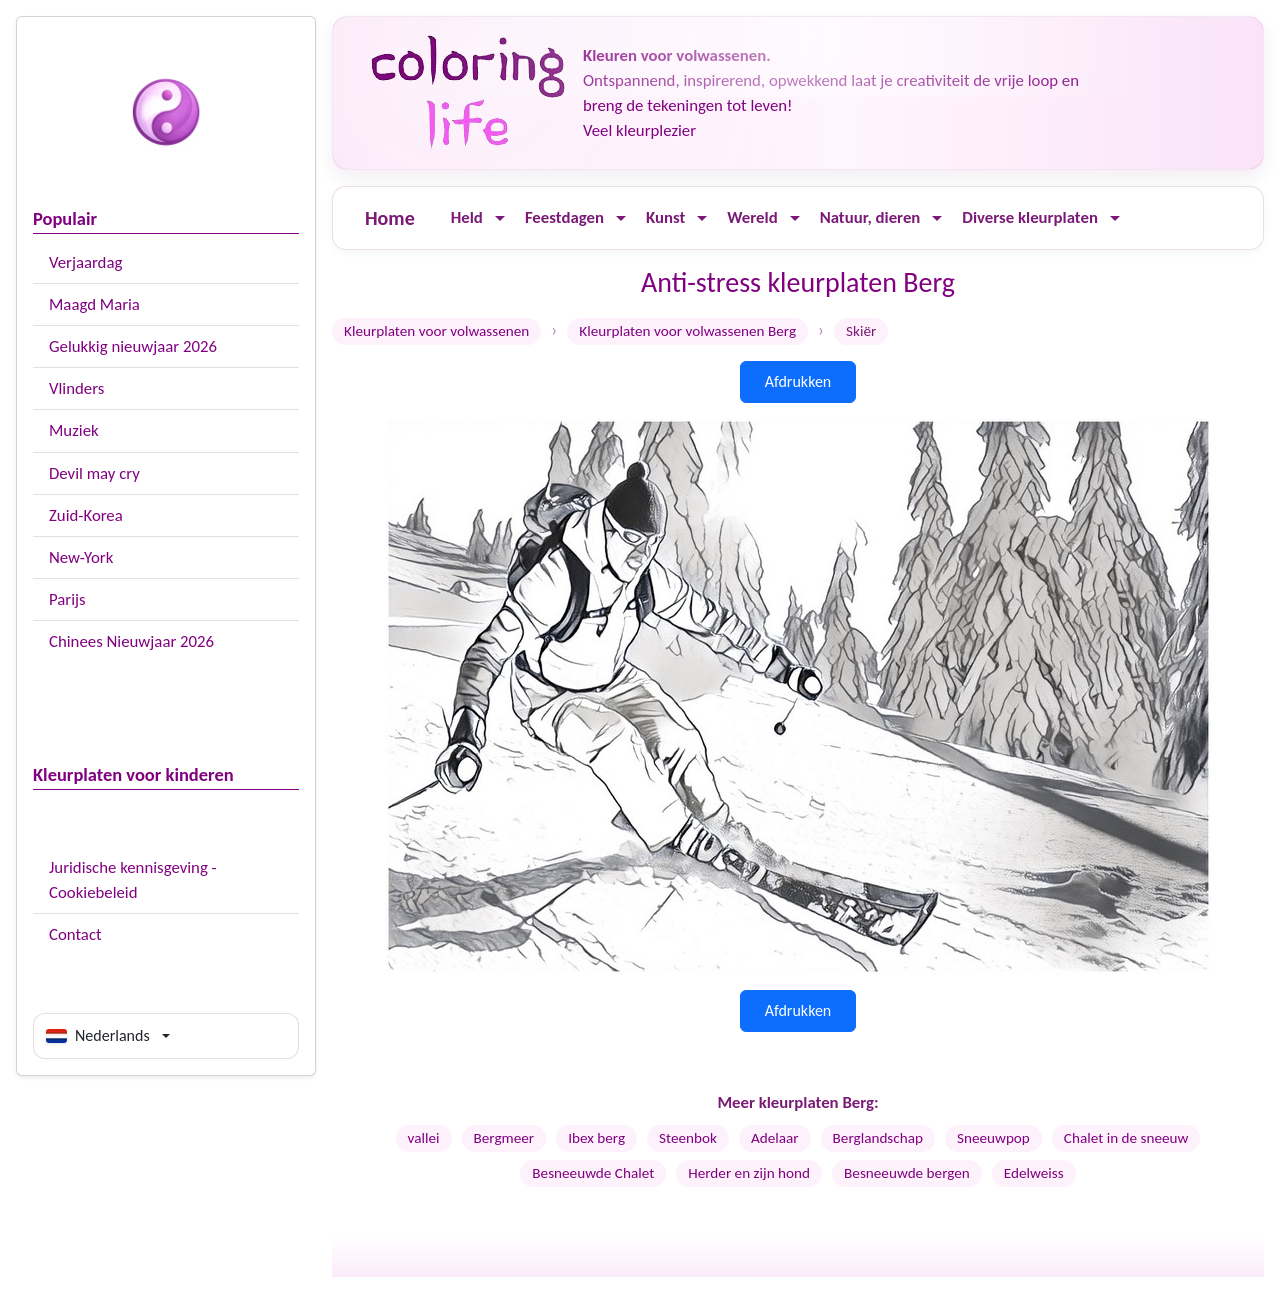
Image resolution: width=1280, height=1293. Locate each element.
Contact (75, 934)
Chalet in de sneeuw (1126, 1138)
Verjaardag (85, 262)
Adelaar (775, 1138)
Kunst (665, 217)
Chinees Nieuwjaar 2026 (131, 641)
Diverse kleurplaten (1030, 217)
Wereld (752, 217)
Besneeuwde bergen (907, 1173)
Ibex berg (596, 1138)
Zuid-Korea (86, 515)
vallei (424, 1138)
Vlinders (76, 388)
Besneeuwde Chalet (593, 1173)
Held (467, 217)
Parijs (67, 599)
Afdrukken (798, 381)
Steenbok (688, 1138)
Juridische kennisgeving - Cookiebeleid (133, 880)
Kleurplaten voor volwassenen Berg (687, 331)
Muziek (74, 430)
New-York (81, 557)
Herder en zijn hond (749, 1173)
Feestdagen (564, 217)
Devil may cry (94, 473)
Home (390, 218)
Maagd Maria (94, 304)
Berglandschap (878, 1138)
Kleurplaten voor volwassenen (436, 331)
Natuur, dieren (870, 217)
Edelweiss (1034, 1173)
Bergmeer (504, 1138)
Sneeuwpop (993, 1138)
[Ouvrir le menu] (500, 218)
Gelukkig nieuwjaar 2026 (133, 346)
